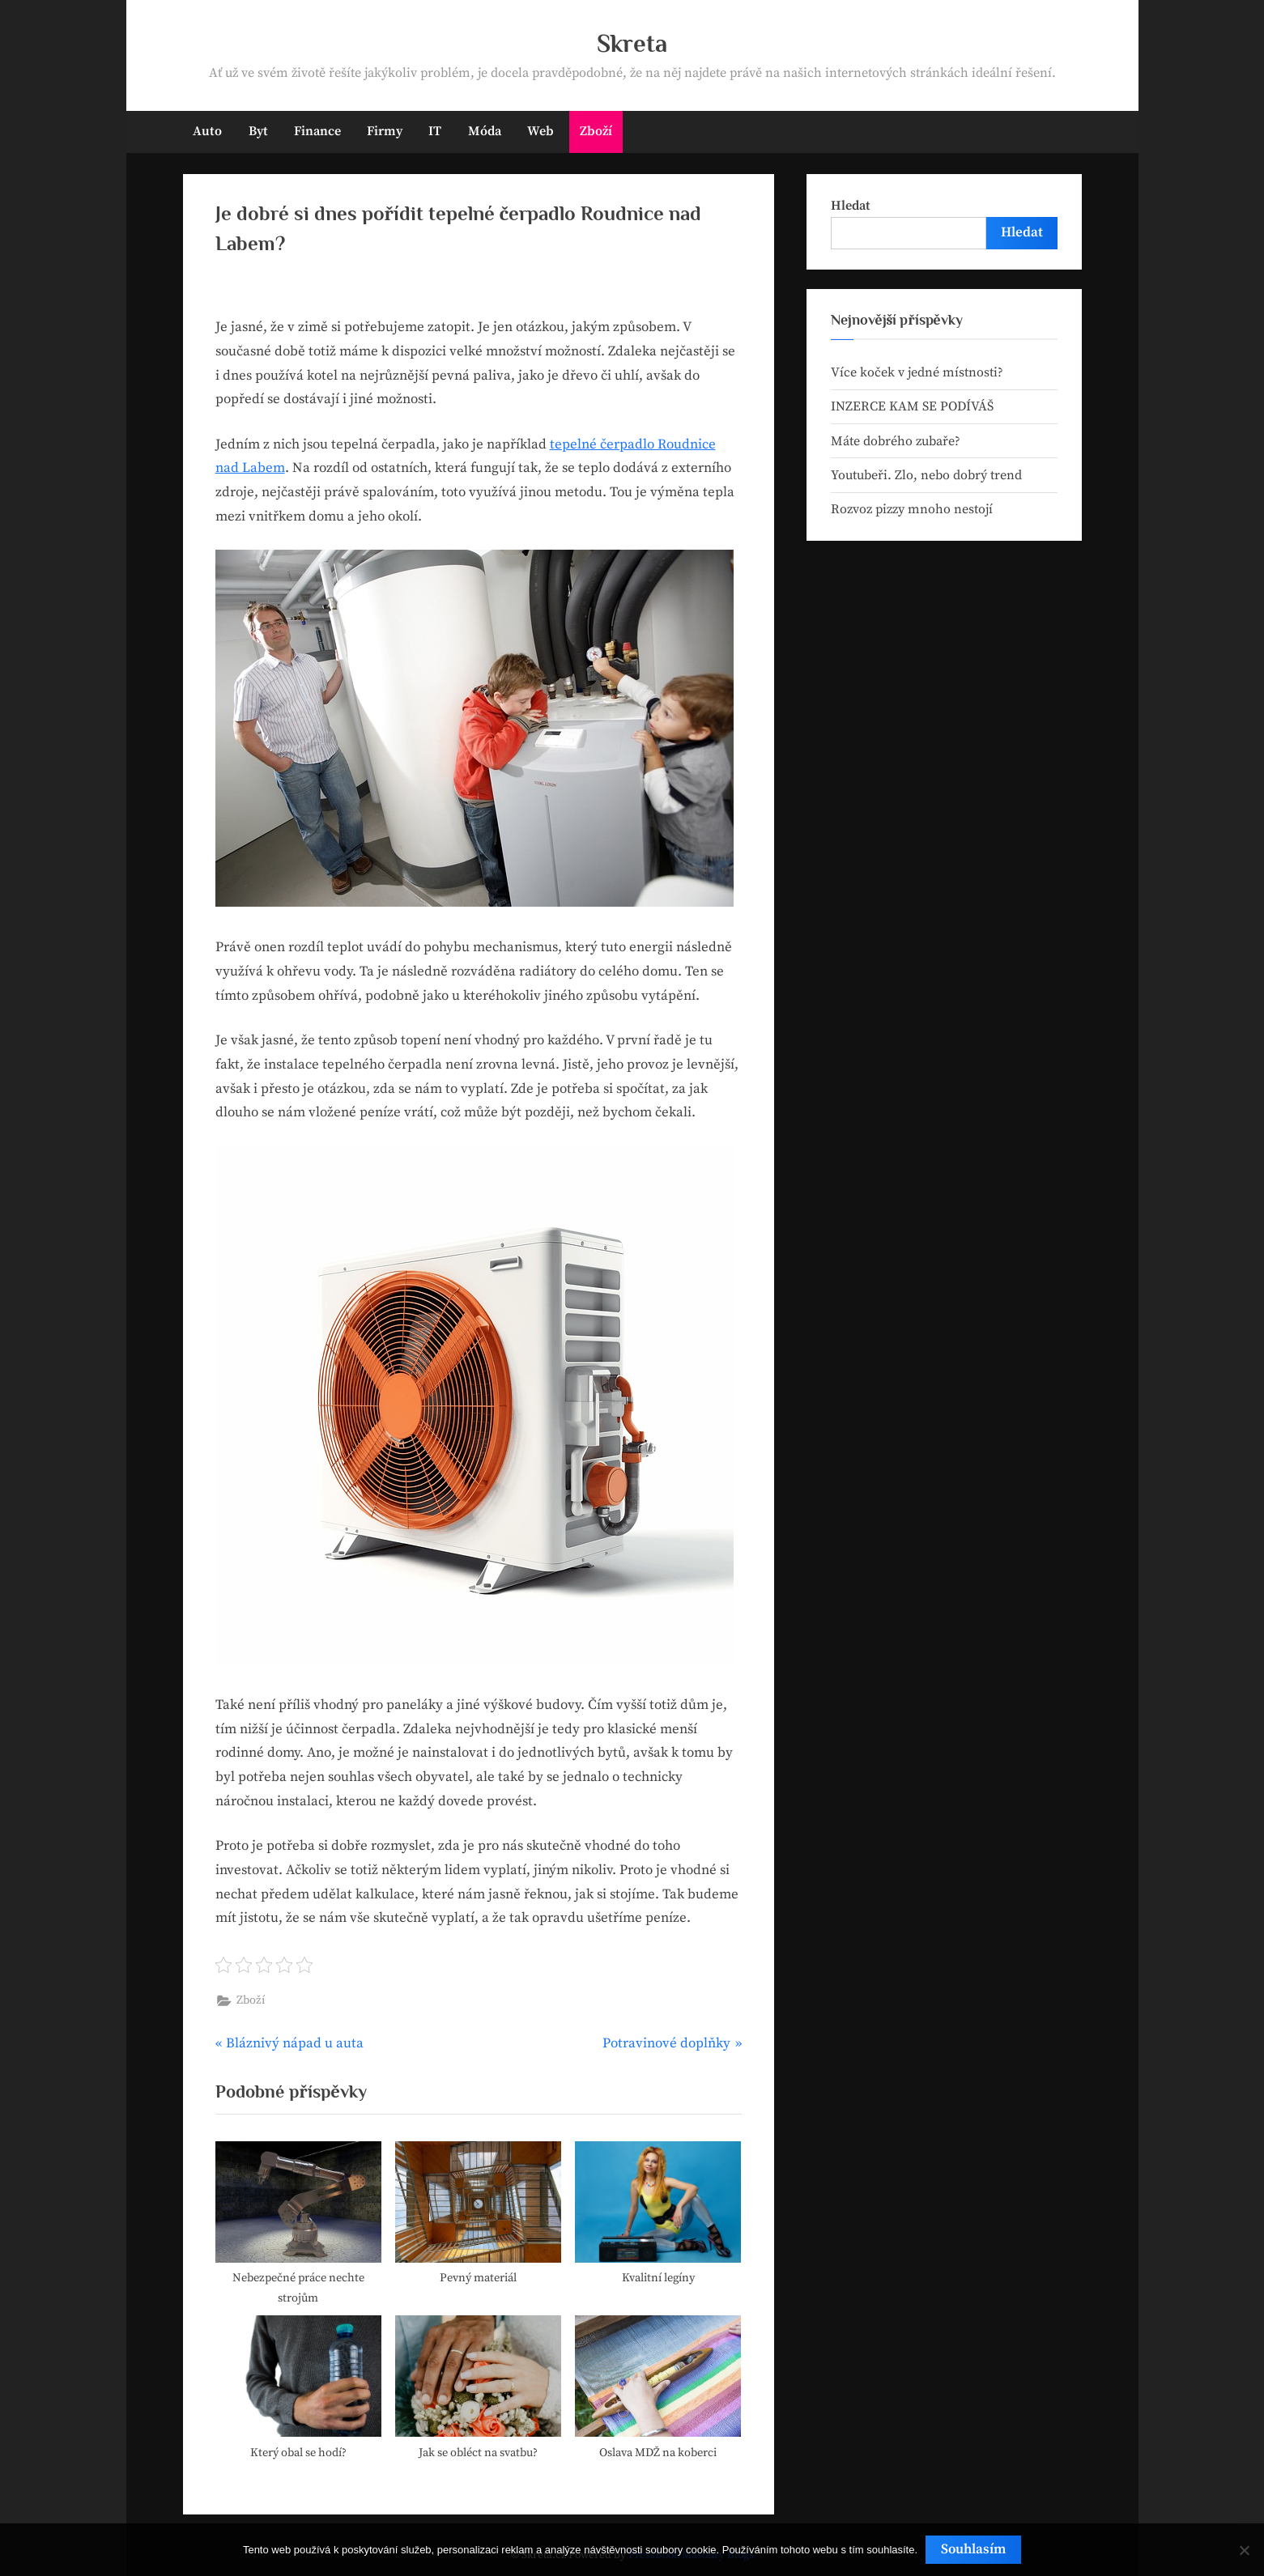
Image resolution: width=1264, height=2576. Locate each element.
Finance (317, 131)
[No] (1244, 2550)
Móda (484, 131)
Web (540, 131)
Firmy (384, 131)
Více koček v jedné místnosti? (917, 372)
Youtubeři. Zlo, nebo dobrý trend (926, 475)
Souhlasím (973, 2549)
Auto (207, 131)
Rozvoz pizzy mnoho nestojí (912, 509)
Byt (258, 131)
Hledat (850, 206)
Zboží (596, 131)
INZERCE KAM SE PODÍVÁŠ (912, 406)
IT (434, 131)
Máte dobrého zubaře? (895, 441)
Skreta (632, 43)
